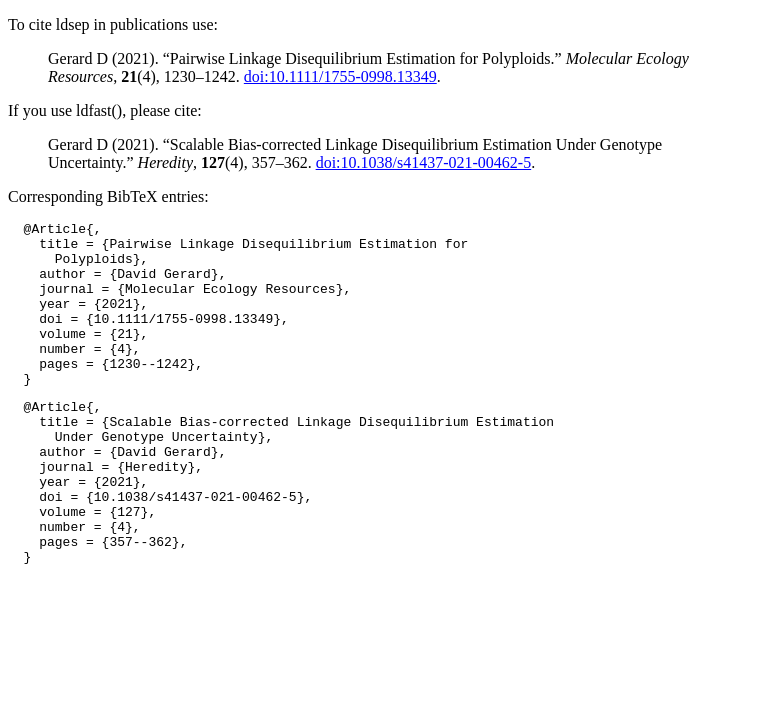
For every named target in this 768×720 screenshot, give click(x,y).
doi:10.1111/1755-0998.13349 (340, 76)
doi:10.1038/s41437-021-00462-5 (424, 162)
